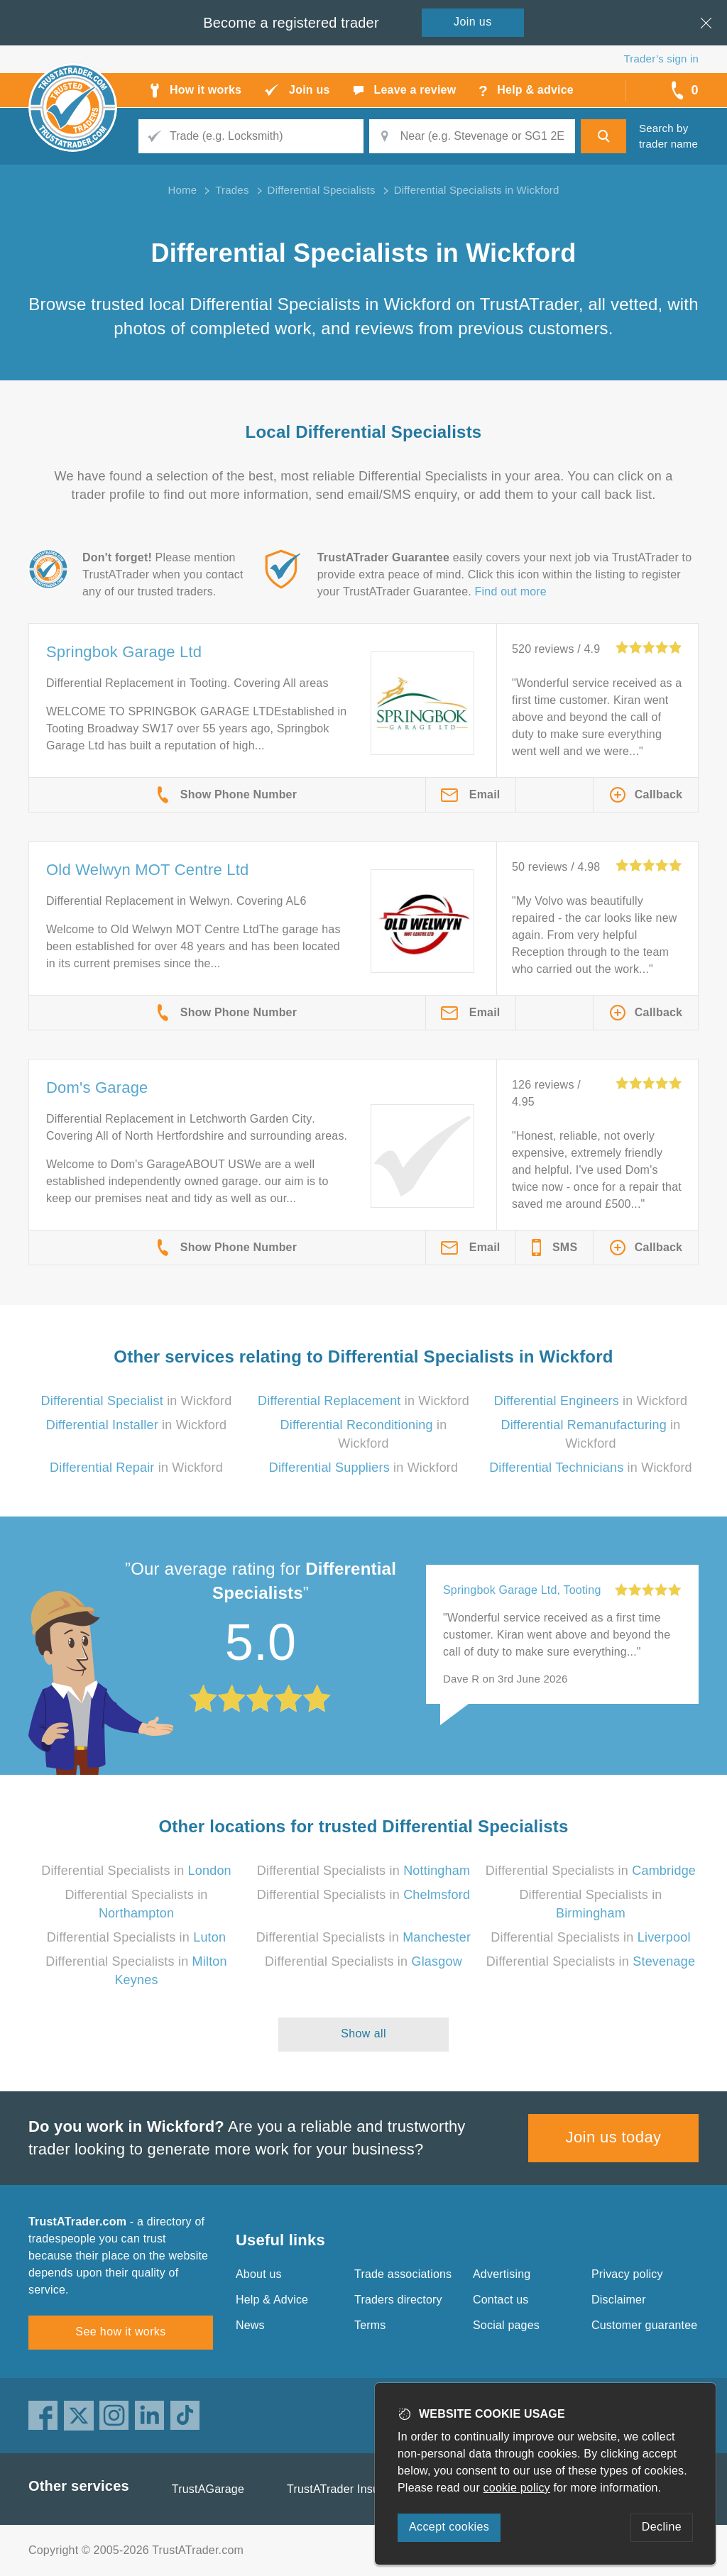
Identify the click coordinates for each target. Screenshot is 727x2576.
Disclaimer (618, 2300)
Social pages (506, 2325)
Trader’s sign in (661, 59)
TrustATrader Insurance (347, 2489)
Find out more (511, 591)
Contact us (500, 2300)
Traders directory (398, 2300)
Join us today (614, 2137)
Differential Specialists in (136, 1871)
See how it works (120, 2331)
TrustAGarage (208, 2489)
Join (473, 22)
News (250, 2325)
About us (259, 2274)
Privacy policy (627, 2274)
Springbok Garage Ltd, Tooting (522, 1590)
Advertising (501, 2274)
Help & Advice (272, 2300)
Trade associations (403, 2274)
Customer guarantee (644, 2325)
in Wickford (136, 1401)
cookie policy (516, 2488)
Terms (370, 2325)
